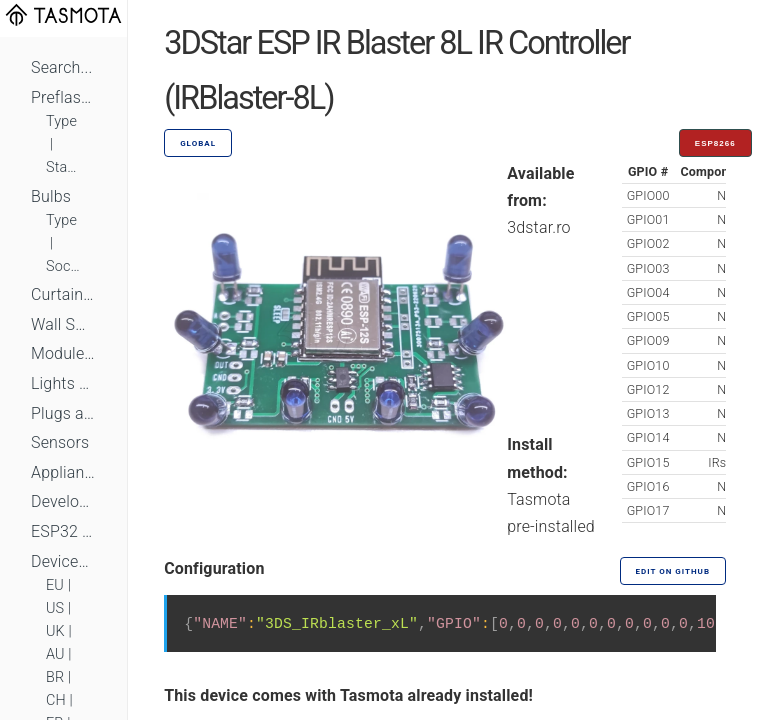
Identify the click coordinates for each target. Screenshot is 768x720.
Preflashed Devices (63, 97)
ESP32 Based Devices (63, 531)
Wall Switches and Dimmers (63, 324)
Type (61, 121)
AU (55, 654)
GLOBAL (198, 143)
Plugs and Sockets (63, 413)
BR (55, 677)
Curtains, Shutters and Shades (63, 294)
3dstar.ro (538, 227)
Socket (63, 266)
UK (55, 631)
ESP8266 (715, 143)
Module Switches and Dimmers (63, 353)
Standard (63, 167)
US (55, 608)
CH (56, 700)
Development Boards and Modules (63, 501)
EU (55, 585)
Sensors (60, 442)
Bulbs (51, 196)
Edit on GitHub (673, 571)
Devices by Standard (63, 561)
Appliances (63, 472)
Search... (61, 67)
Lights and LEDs (63, 383)
